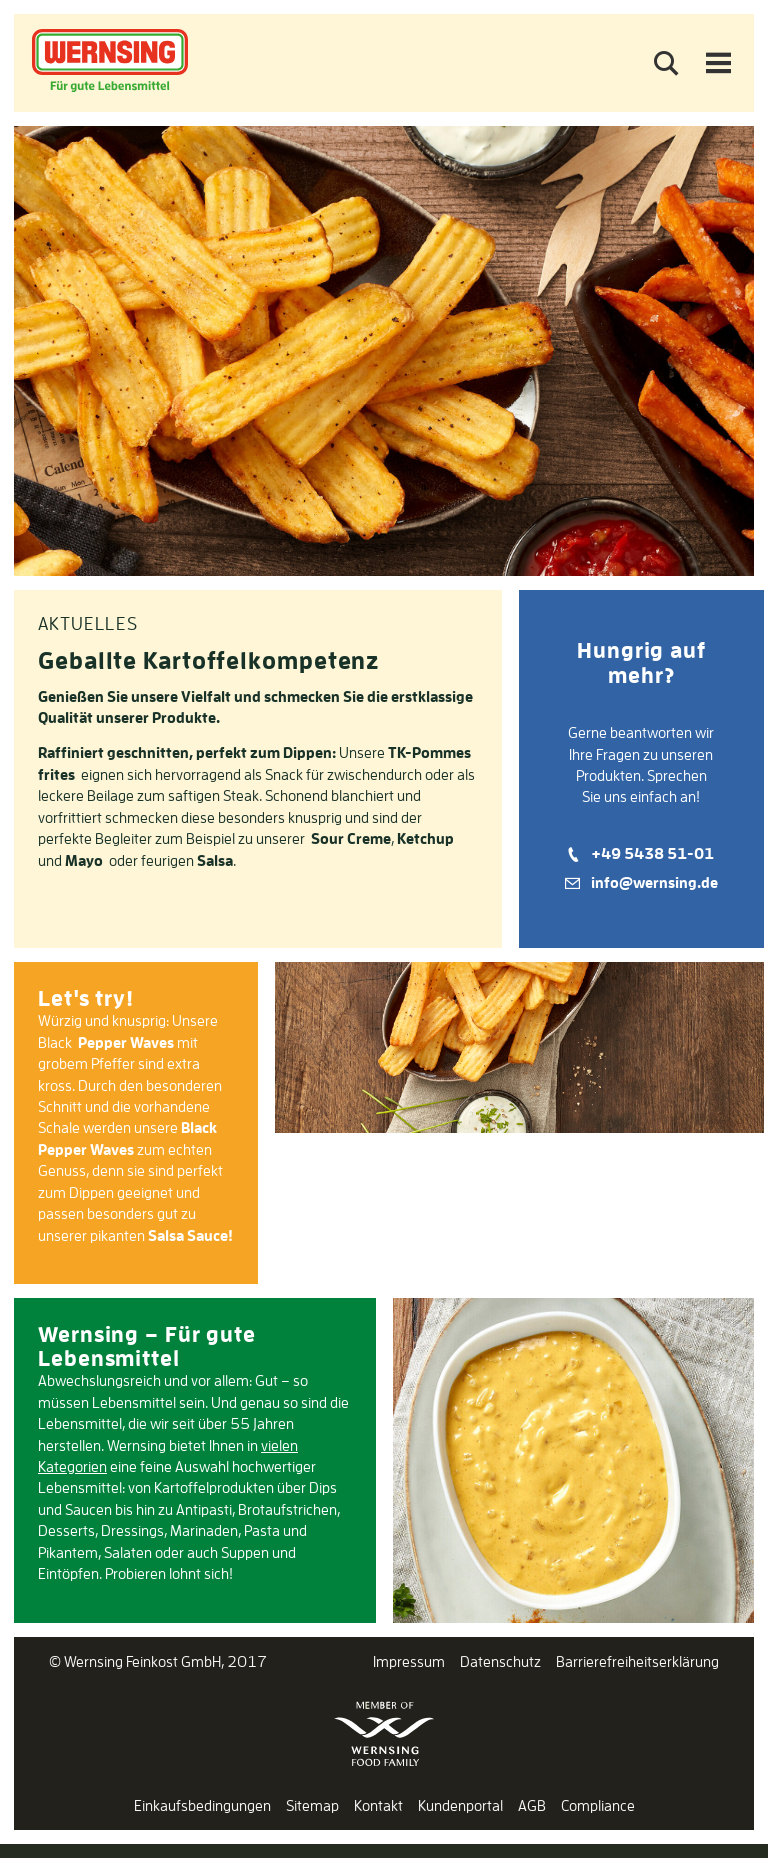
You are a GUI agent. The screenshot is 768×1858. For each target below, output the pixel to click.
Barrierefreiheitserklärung (637, 1661)
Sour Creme (351, 838)
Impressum (409, 1661)
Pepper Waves (126, 1042)
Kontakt (378, 1805)
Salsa (215, 860)
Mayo (84, 860)
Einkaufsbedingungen (202, 1805)
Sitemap (312, 1805)
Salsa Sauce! (190, 1235)
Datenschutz (500, 1661)
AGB (532, 1805)
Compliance (598, 1805)
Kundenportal (460, 1805)
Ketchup (425, 838)
